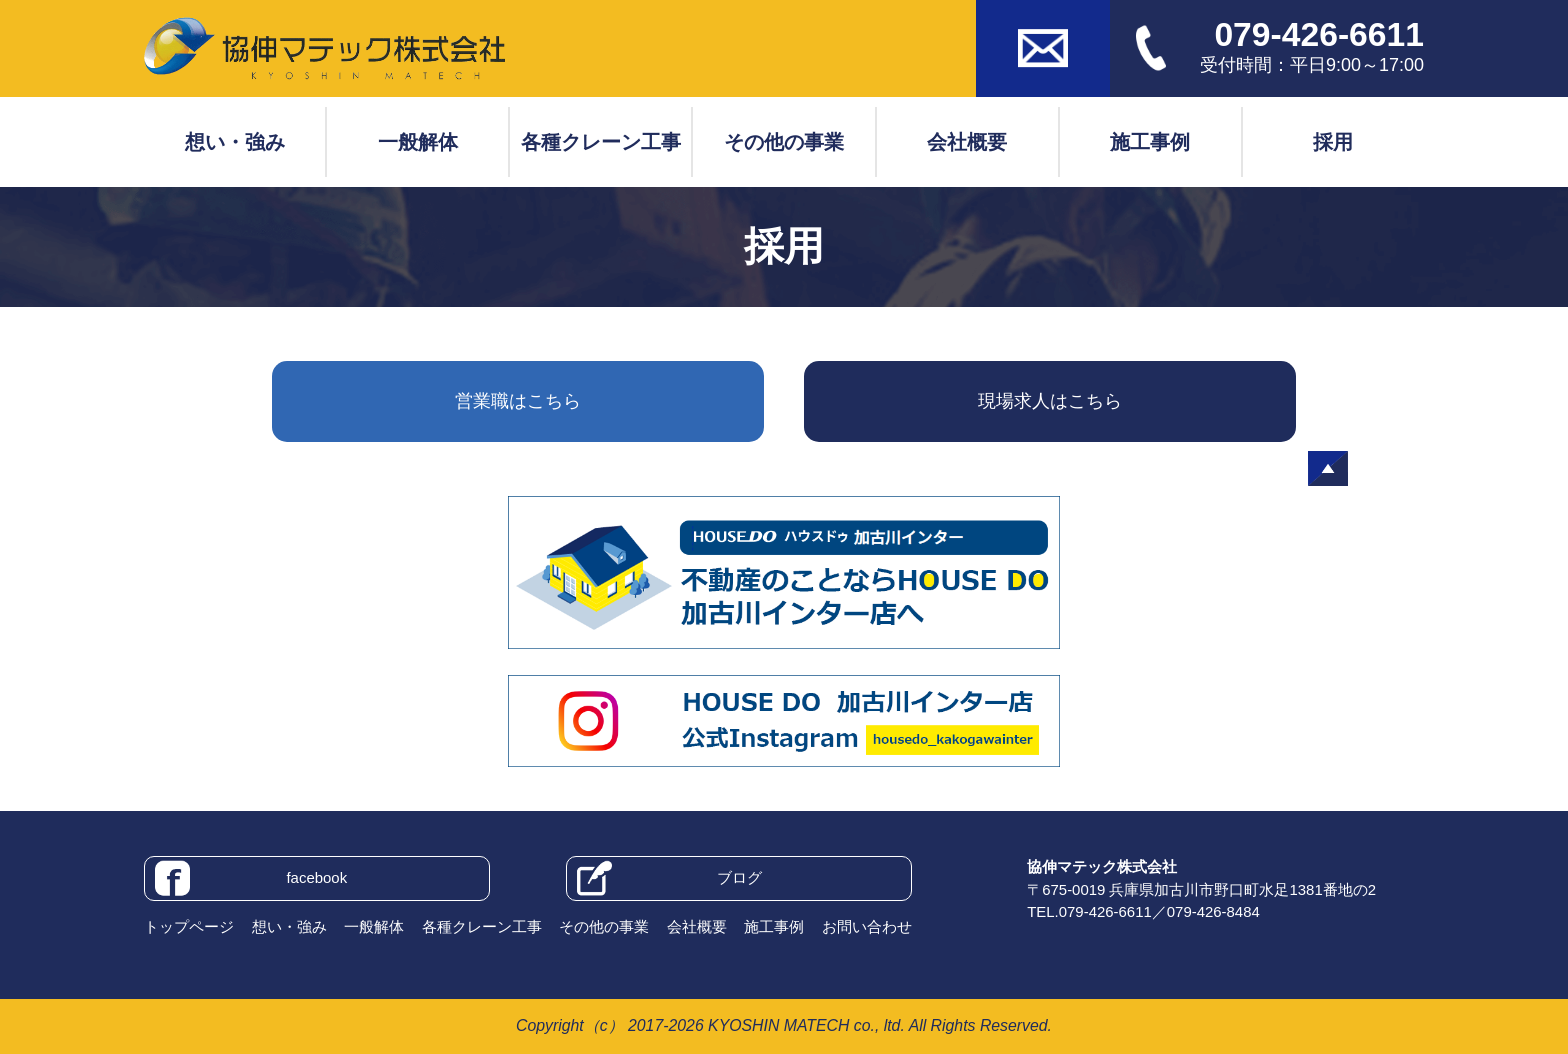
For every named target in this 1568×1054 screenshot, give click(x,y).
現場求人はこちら (1050, 401)
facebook (251, 878)
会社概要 (967, 142)
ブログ (669, 878)
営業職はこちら (518, 401)
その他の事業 (784, 142)
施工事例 (1150, 142)
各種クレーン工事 (601, 142)
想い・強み (235, 142)
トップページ (189, 926)
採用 (1333, 142)
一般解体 (418, 142)
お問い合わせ (867, 926)
